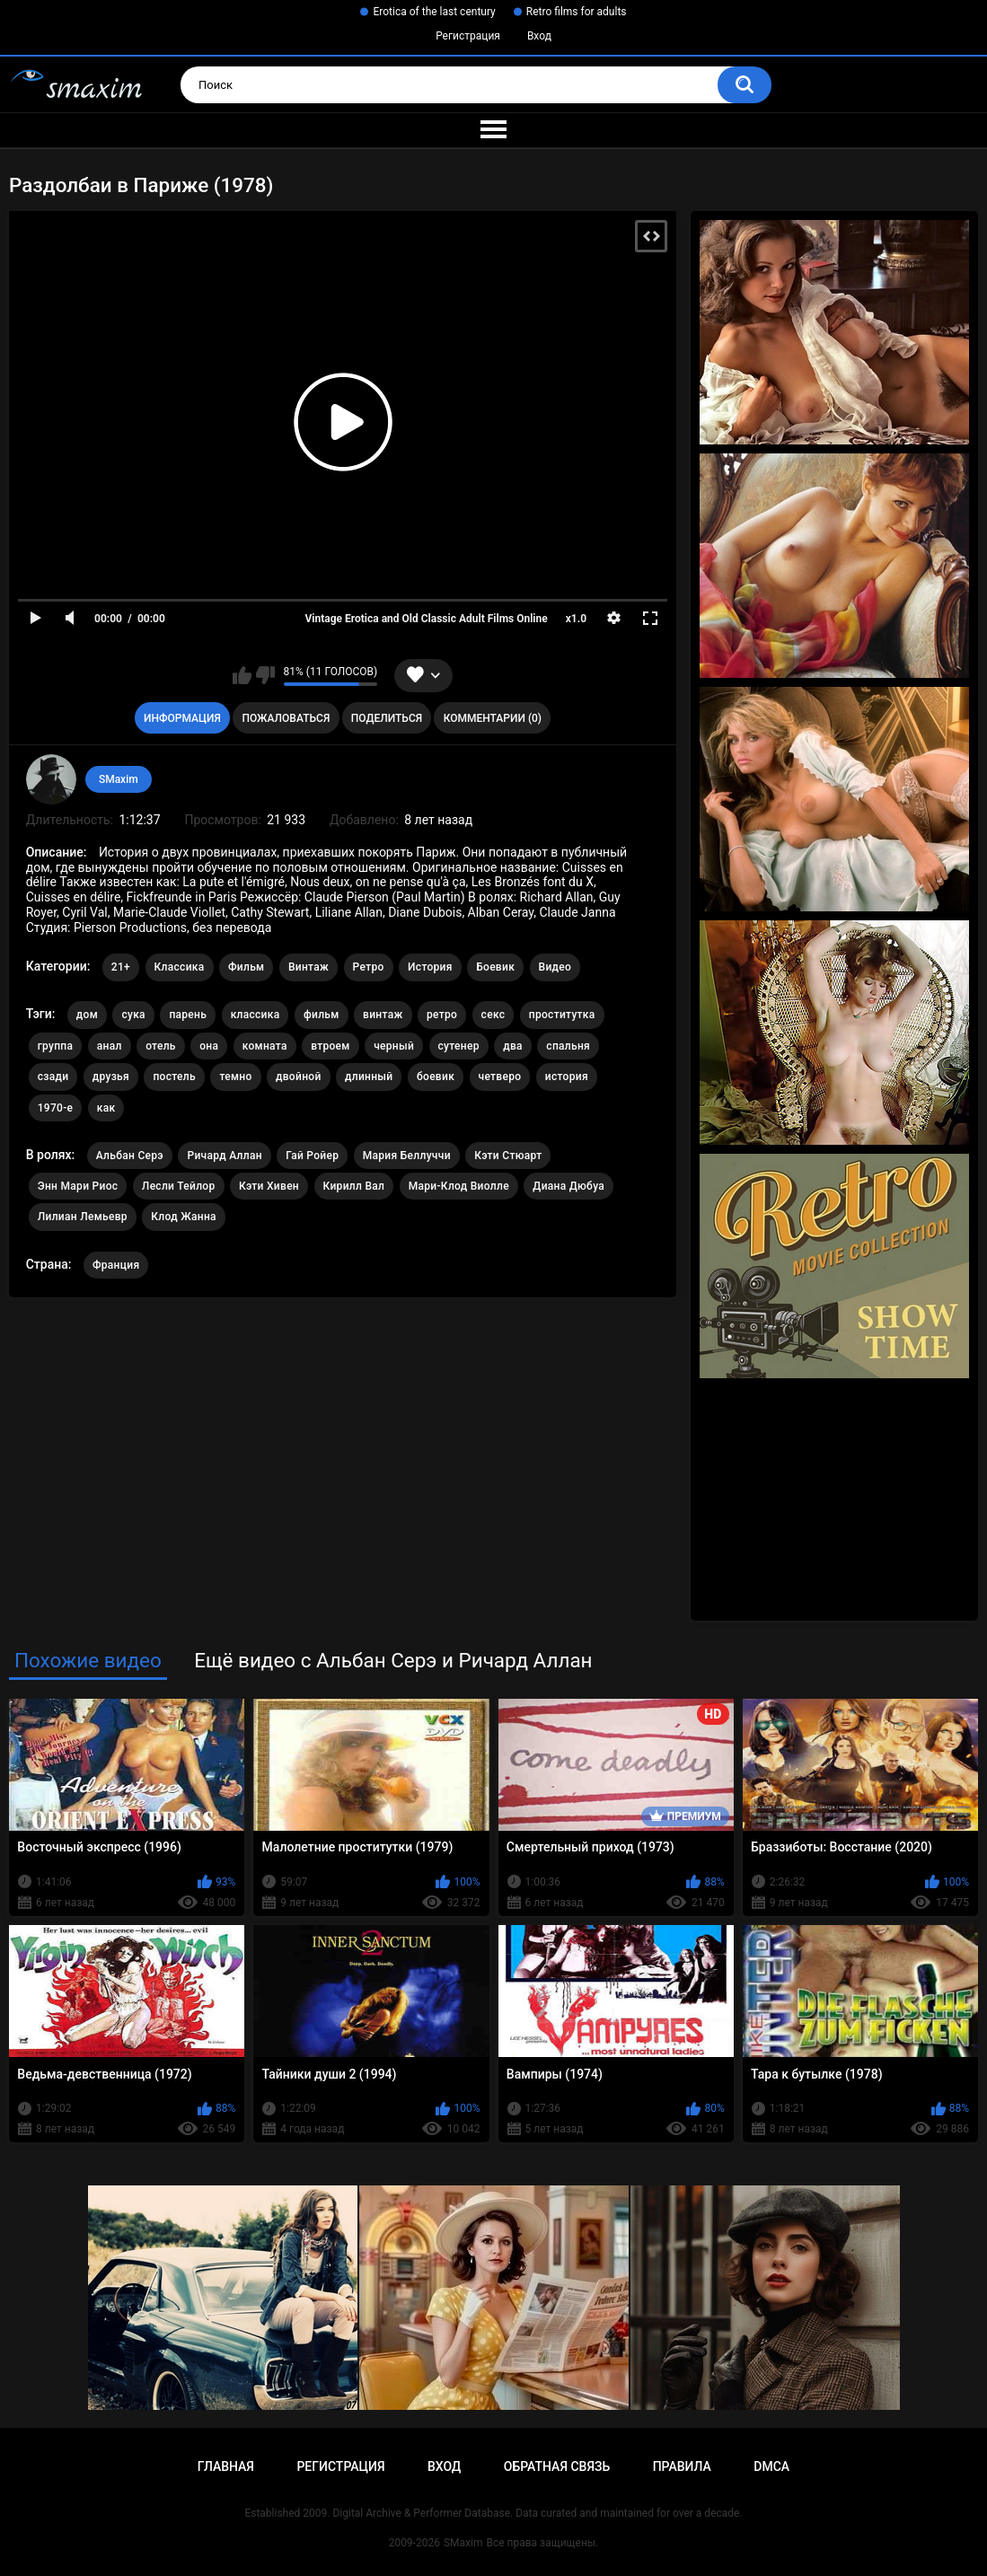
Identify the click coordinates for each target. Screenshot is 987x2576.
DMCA (771, 2466)
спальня (568, 1046)
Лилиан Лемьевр (83, 1216)
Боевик (495, 967)
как (106, 1108)
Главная (226, 2466)
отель (160, 1046)
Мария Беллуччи (407, 1155)
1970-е (56, 1108)
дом (87, 1014)
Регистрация (468, 36)
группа (56, 1046)
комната (264, 1046)
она (208, 1046)
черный (394, 1046)
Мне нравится (242, 675)
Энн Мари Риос (78, 1186)
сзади (53, 1076)
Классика (179, 967)
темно (235, 1076)
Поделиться (386, 718)
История (430, 967)
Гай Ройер (312, 1155)
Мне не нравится (265, 675)
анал (109, 1046)
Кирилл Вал (354, 1186)
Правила (682, 2466)
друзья (111, 1076)
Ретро (368, 967)
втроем (330, 1046)
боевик (435, 1076)
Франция (116, 1265)
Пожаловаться (286, 718)
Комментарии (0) (493, 718)
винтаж (382, 1014)
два (513, 1046)
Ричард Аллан (224, 1155)
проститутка (562, 1014)
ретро (442, 1014)
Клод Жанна (183, 1216)
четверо (500, 1076)
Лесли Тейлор (179, 1186)
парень (188, 1014)
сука (133, 1014)
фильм (321, 1014)
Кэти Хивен (269, 1186)
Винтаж (308, 967)
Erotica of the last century (434, 11)
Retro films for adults (576, 11)
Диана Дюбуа (568, 1186)
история (566, 1076)
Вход (539, 36)
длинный (368, 1076)
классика (255, 1014)
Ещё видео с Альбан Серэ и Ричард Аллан (393, 1660)
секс (493, 1014)
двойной (299, 1076)
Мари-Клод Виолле (459, 1186)
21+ (120, 967)
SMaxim (118, 779)
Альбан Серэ (129, 1155)
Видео (555, 967)
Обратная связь (557, 2466)
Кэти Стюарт (508, 1155)
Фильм (246, 967)
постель (174, 1076)
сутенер (459, 1046)
